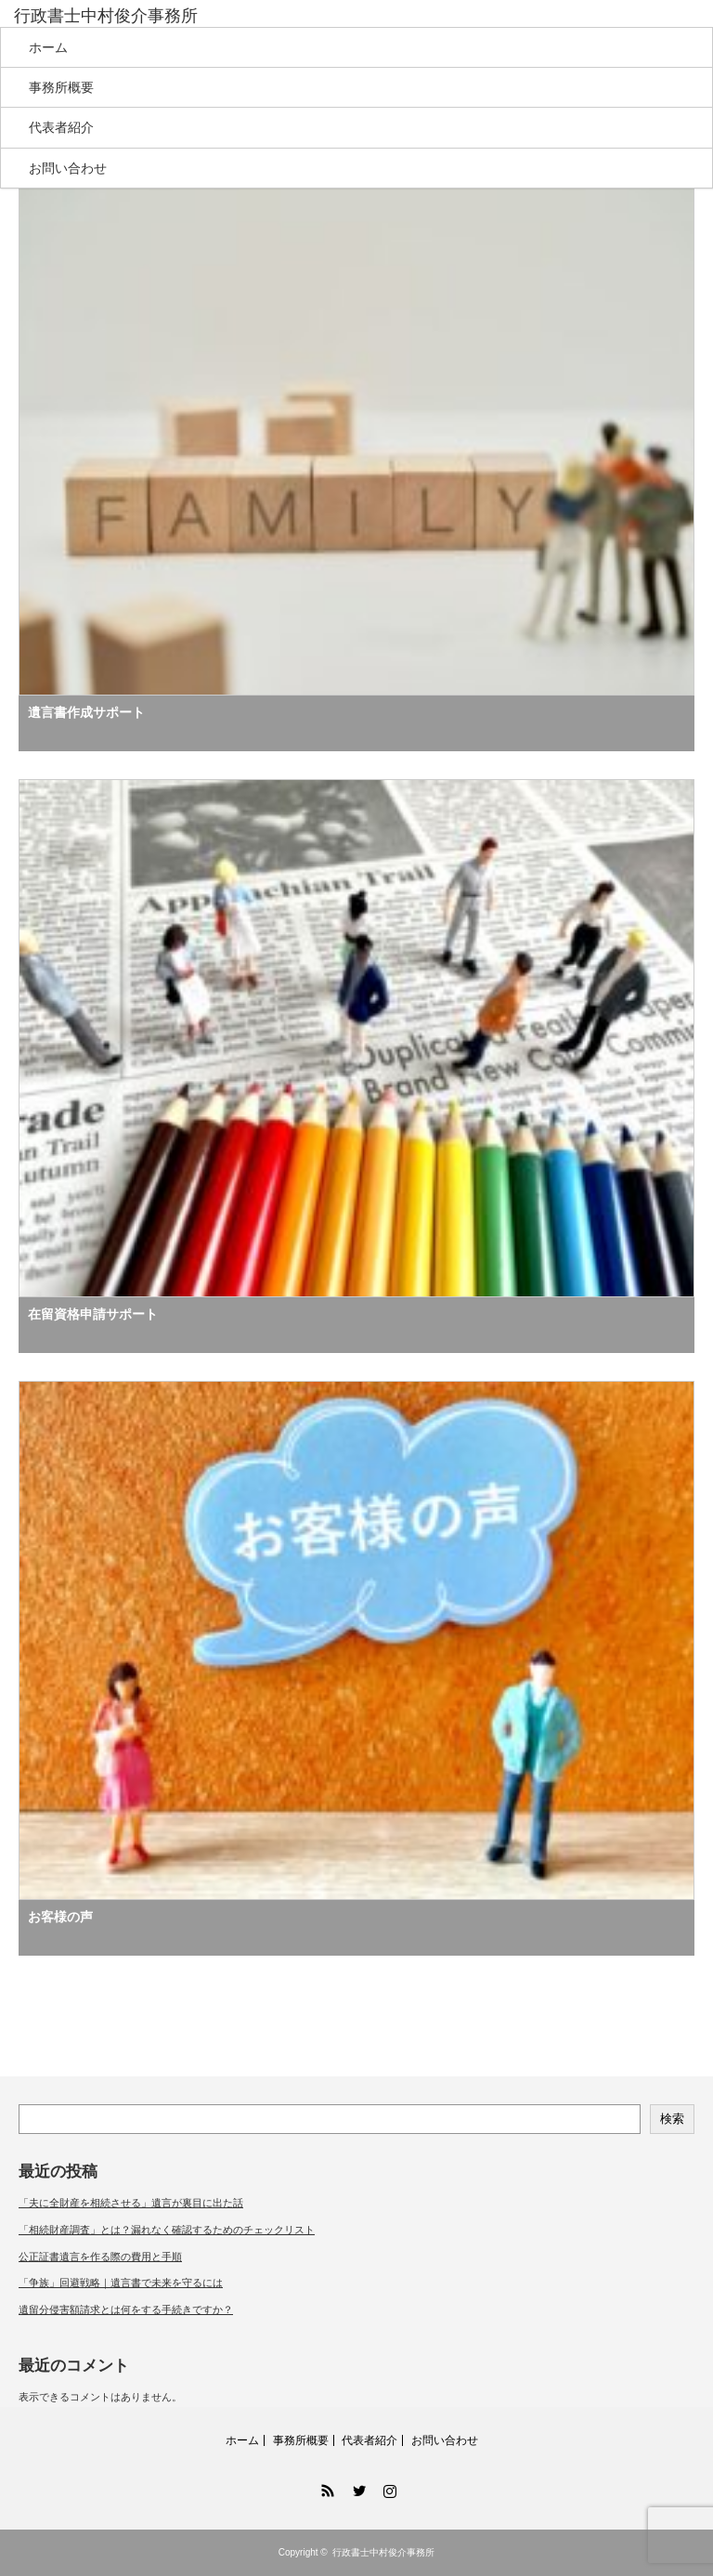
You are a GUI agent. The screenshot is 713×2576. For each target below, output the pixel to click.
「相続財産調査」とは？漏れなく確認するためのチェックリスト (167, 2229)
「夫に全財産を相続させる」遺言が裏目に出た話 (131, 2202)
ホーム (48, 47)
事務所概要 (61, 87)
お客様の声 (60, 1916)
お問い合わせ (68, 168)
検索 (672, 2119)
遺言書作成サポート (86, 712)
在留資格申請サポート (93, 1314)
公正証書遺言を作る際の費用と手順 (100, 2256)
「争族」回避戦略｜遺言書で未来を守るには (121, 2282)
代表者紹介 (61, 127)
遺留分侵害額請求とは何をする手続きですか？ (126, 2309)
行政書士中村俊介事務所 (106, 16)
